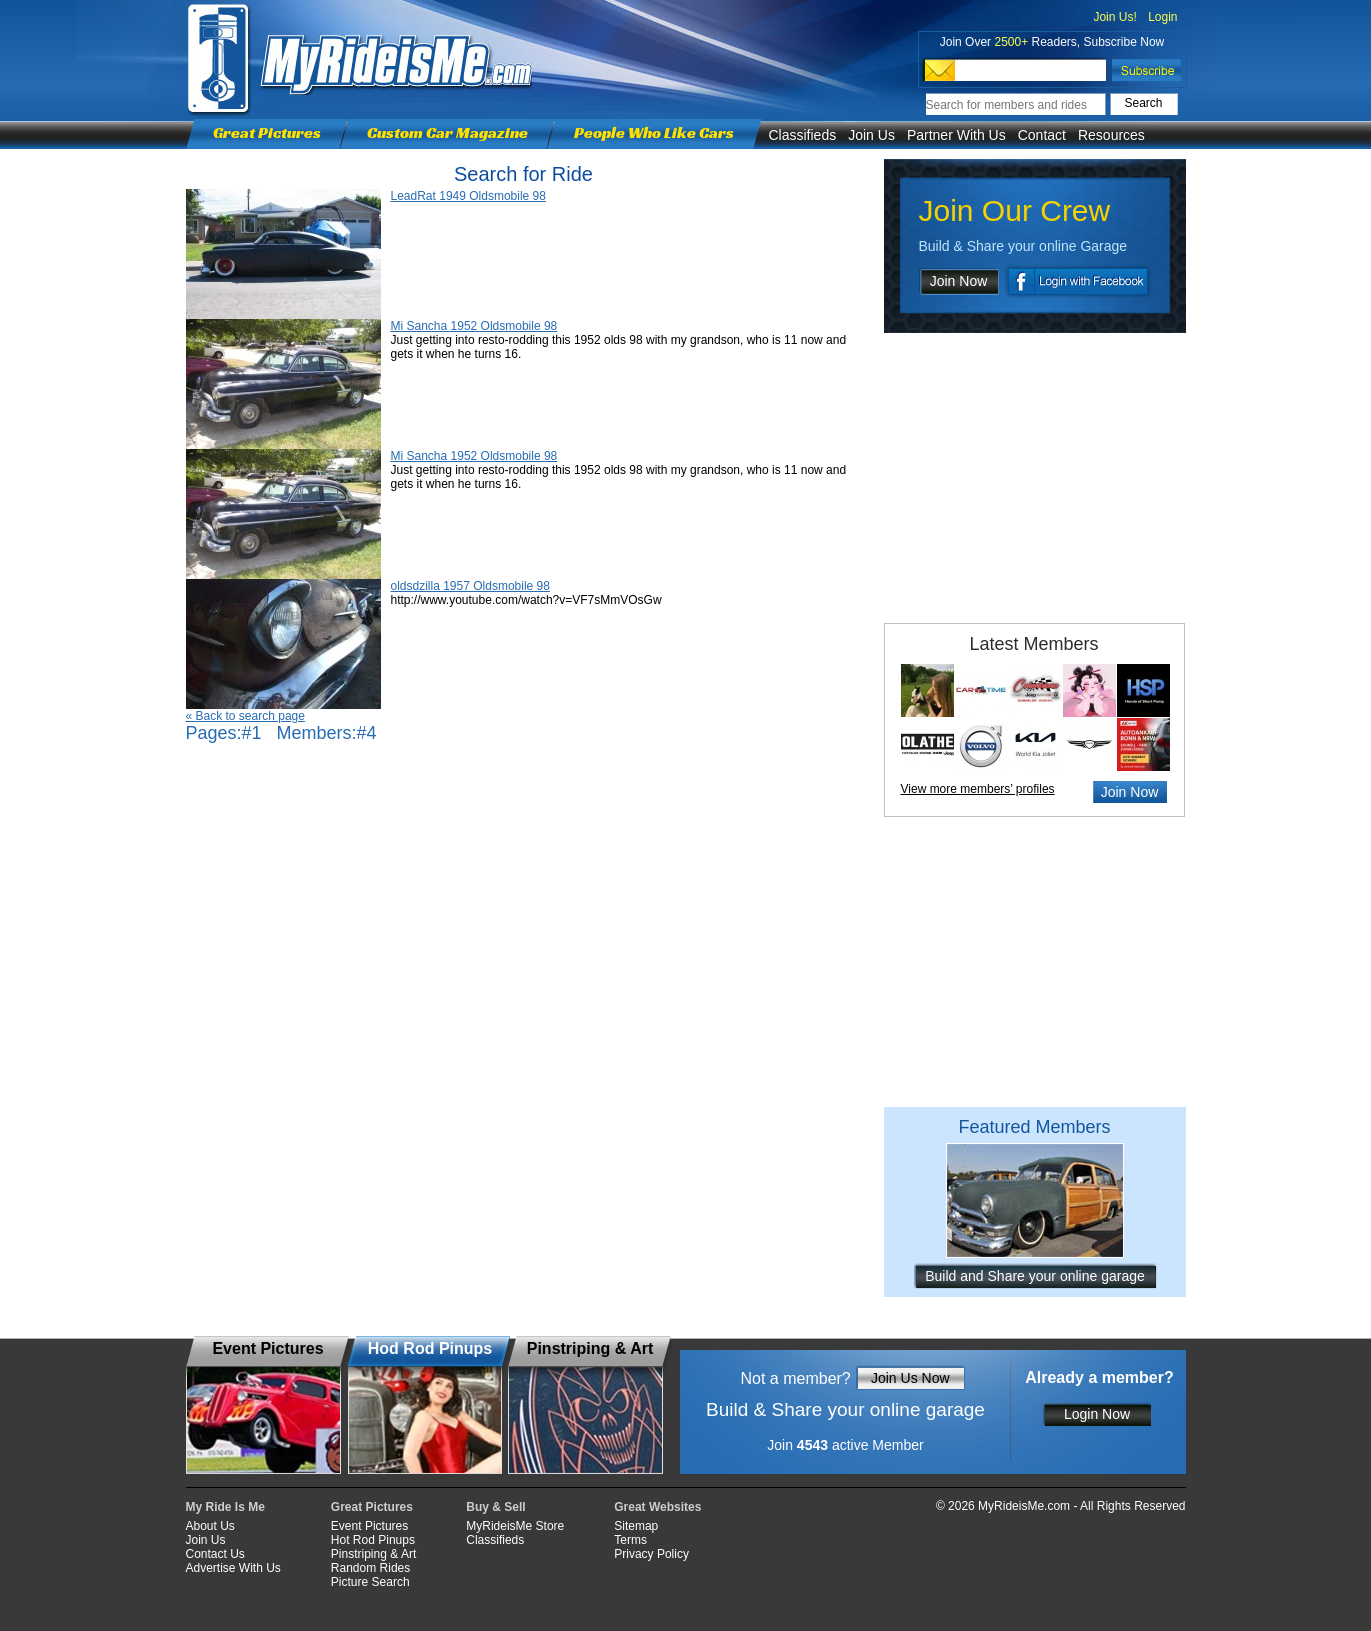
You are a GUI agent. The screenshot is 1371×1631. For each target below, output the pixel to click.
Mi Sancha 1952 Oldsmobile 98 (474, 326)
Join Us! (1114, 17)
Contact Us (215, 1554)
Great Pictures (267, 132)
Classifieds (803, 135)
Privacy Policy (651, 1554)
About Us (210, 1526)
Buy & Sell (495, 1507)
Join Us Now (910, 1378)
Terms (630, 1540)
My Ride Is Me (225, 1507)
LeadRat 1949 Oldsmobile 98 (468, 196)
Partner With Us (956, 135)
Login (1162, 17)
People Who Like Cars (654, 132)
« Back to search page (245, 716)
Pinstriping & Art (373, 1554)
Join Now (959, 281)
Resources (1111, 135)
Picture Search (370, 1582)
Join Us (871, 135)
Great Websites (657, 1507)
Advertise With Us (233, 1568)
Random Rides (370, 1568)
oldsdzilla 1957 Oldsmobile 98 (470, 586)
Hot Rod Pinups (373, 1540)
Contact (1042, 135)
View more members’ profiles (978, 789)
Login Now (1097, 1414)
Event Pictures (369, 1526)
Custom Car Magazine (447, 132)
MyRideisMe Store (515, 1526)
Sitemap (636, 1526)
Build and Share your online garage (1035, 1276)
